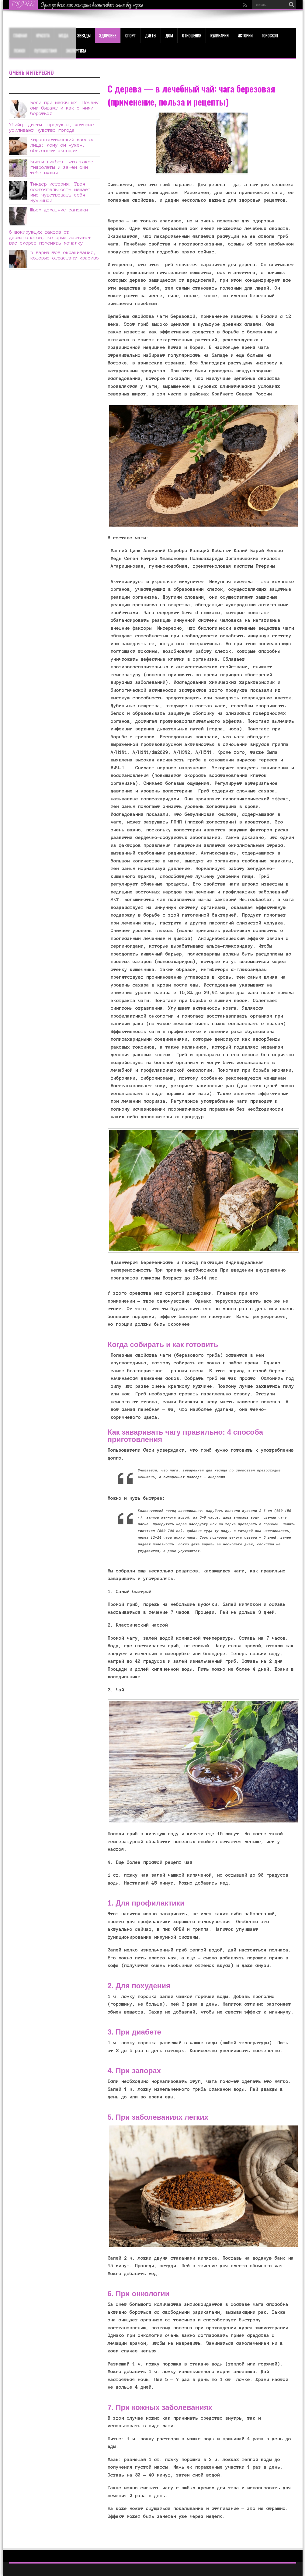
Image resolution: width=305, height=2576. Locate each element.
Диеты (150, 35)
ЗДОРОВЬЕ (107, 35)
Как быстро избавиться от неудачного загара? (82, 4)
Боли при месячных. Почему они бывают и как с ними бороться (64, 108)
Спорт (130, 35)
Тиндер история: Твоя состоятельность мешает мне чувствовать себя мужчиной (60, 192)
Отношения (191, 35)
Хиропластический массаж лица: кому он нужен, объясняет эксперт (61, 145)
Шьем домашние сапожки (59, 209)
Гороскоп (270, 35)
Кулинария (219, 35)
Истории (245, 35)
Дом (169, 35)
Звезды (84, 35)
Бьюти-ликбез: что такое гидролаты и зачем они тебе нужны (61, 167)
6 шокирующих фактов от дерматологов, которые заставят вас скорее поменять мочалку (50, 237)
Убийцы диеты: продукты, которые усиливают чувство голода (51, 127)
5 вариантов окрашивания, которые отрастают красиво (64, 255)
